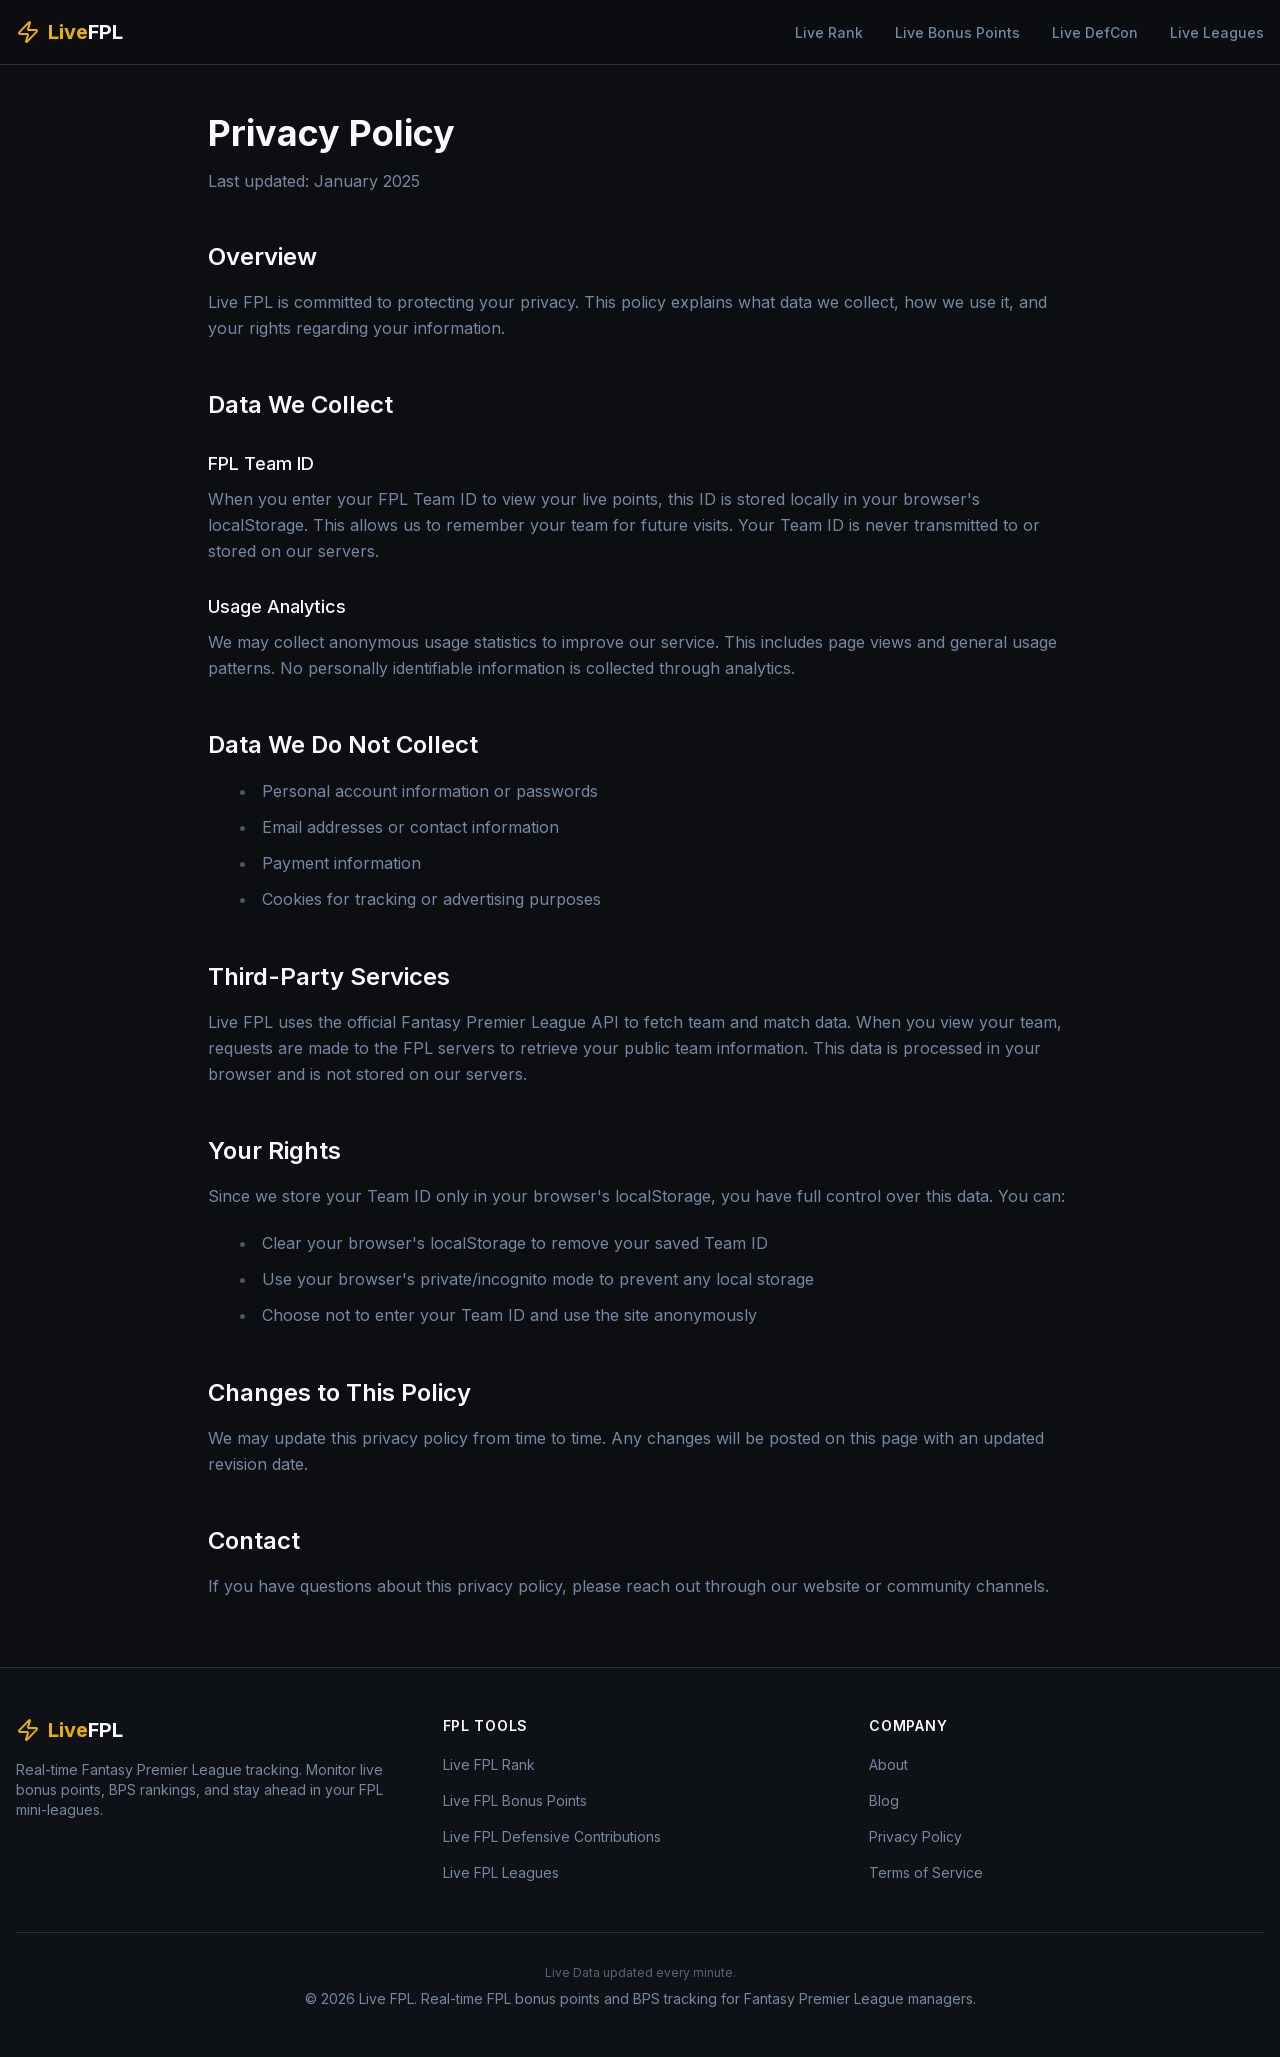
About (888, 1764)
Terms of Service (926, 1872)
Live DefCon (1095, 32)
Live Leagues (1217, 32)
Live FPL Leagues (501, 1872)
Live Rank (829, 32)
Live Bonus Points (957, 32)
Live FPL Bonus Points (515, 1800)
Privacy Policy (915, 1836)
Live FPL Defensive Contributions (552, 1836)
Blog (884, 1800)
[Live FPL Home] (69, 32)
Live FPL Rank (489, 1764)
